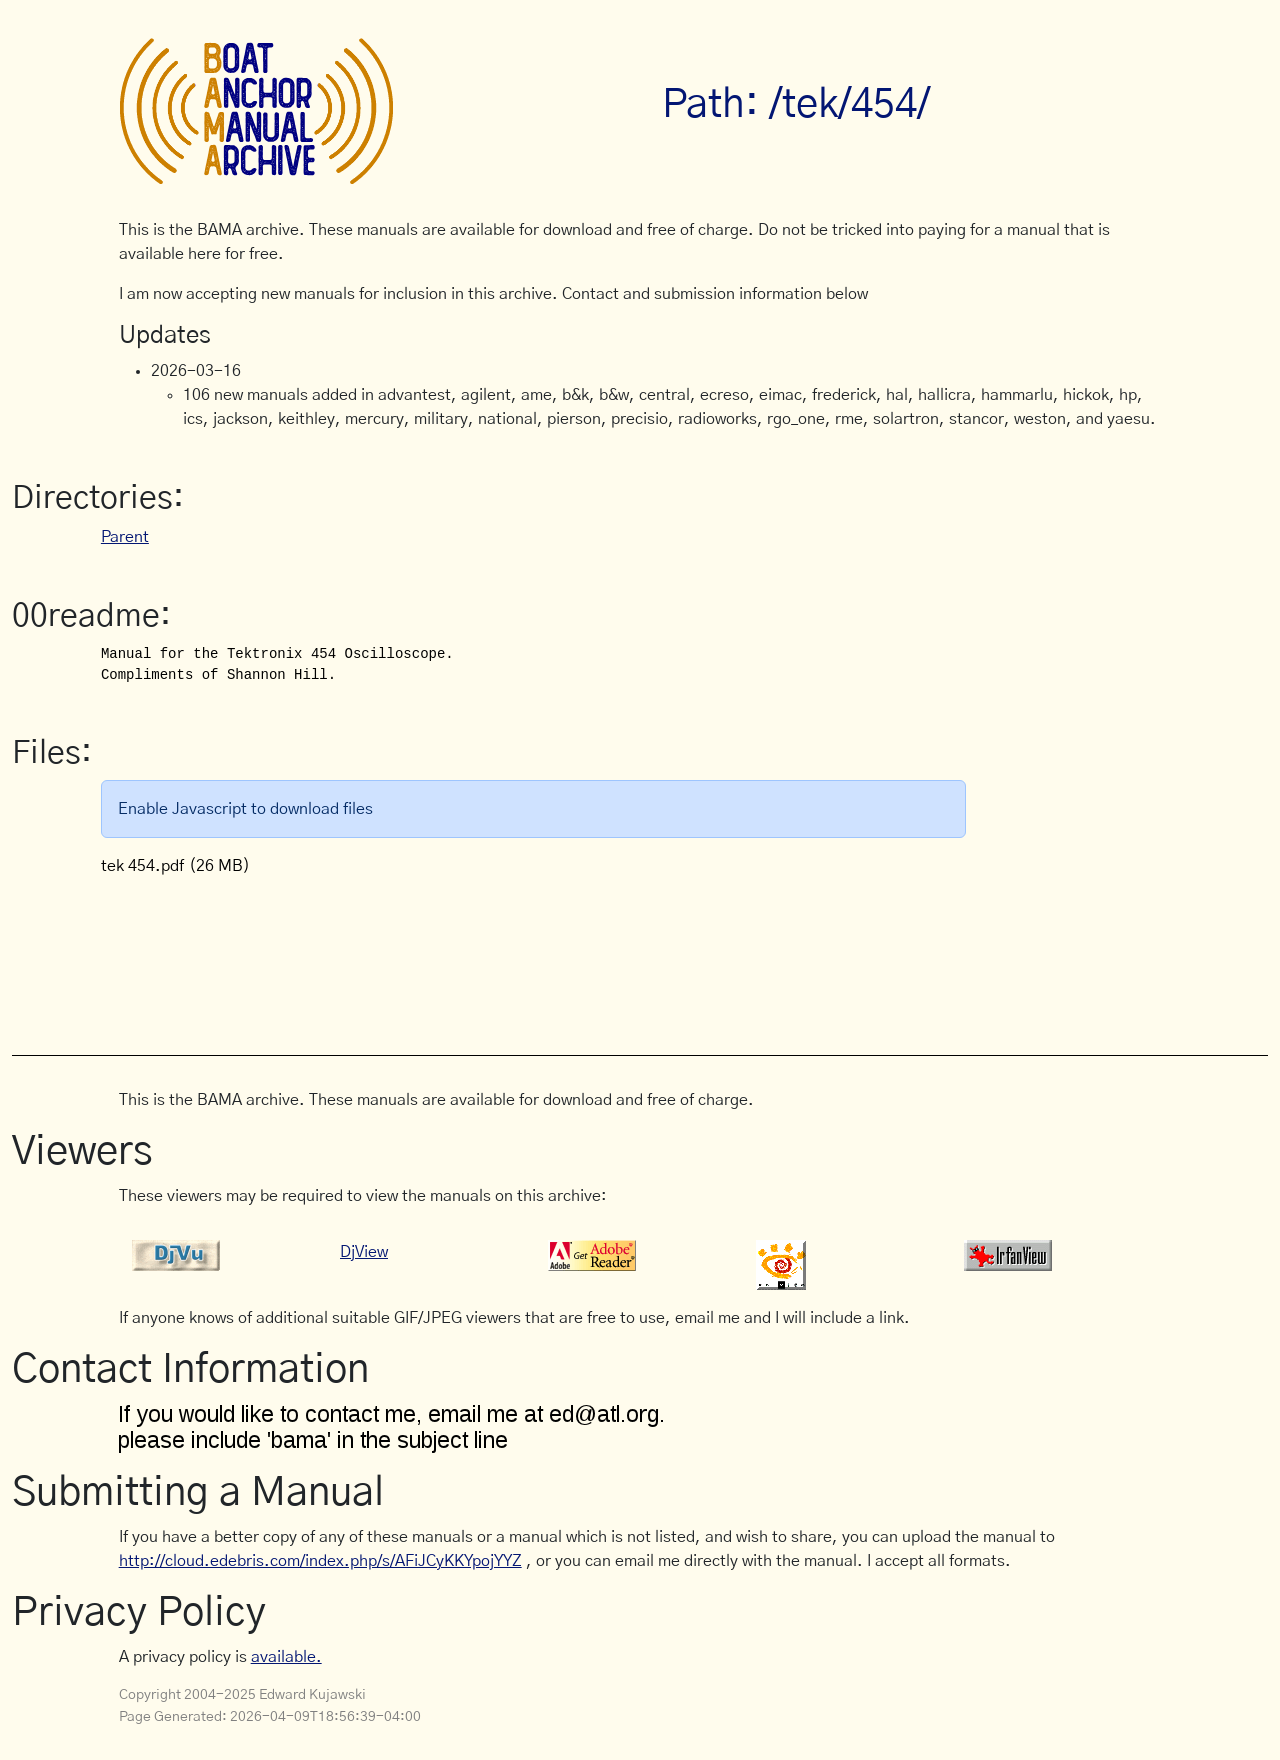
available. (286, 1657)
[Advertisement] (483, 955)
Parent (125, 537)
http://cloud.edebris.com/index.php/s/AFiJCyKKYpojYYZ (320, 1561)
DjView (364, 1252)
